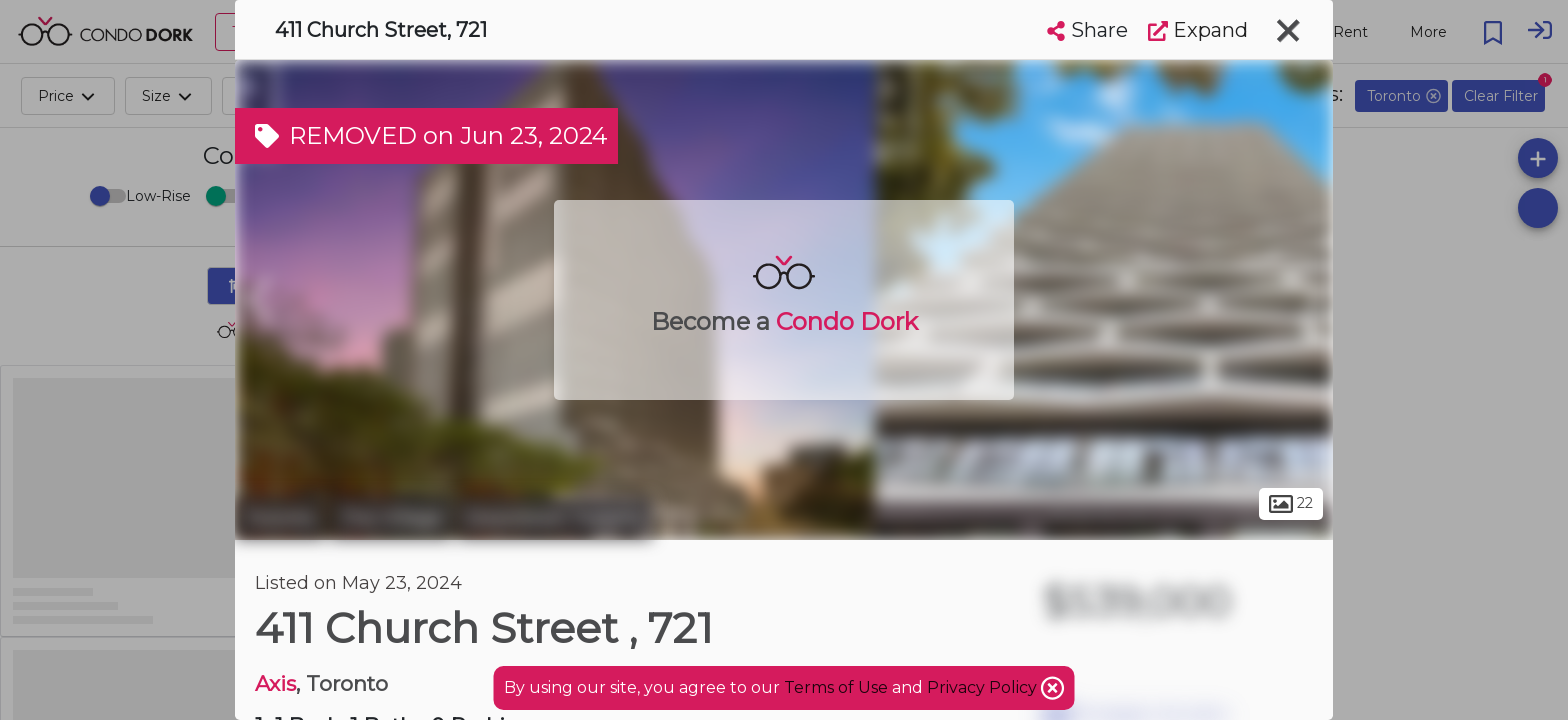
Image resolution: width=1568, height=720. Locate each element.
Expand (1198, 30)
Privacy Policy (984, 687)
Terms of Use (836, 687)
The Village (391, 518)
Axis (275, 683)
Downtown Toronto (554, 518)
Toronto (280, 518)
